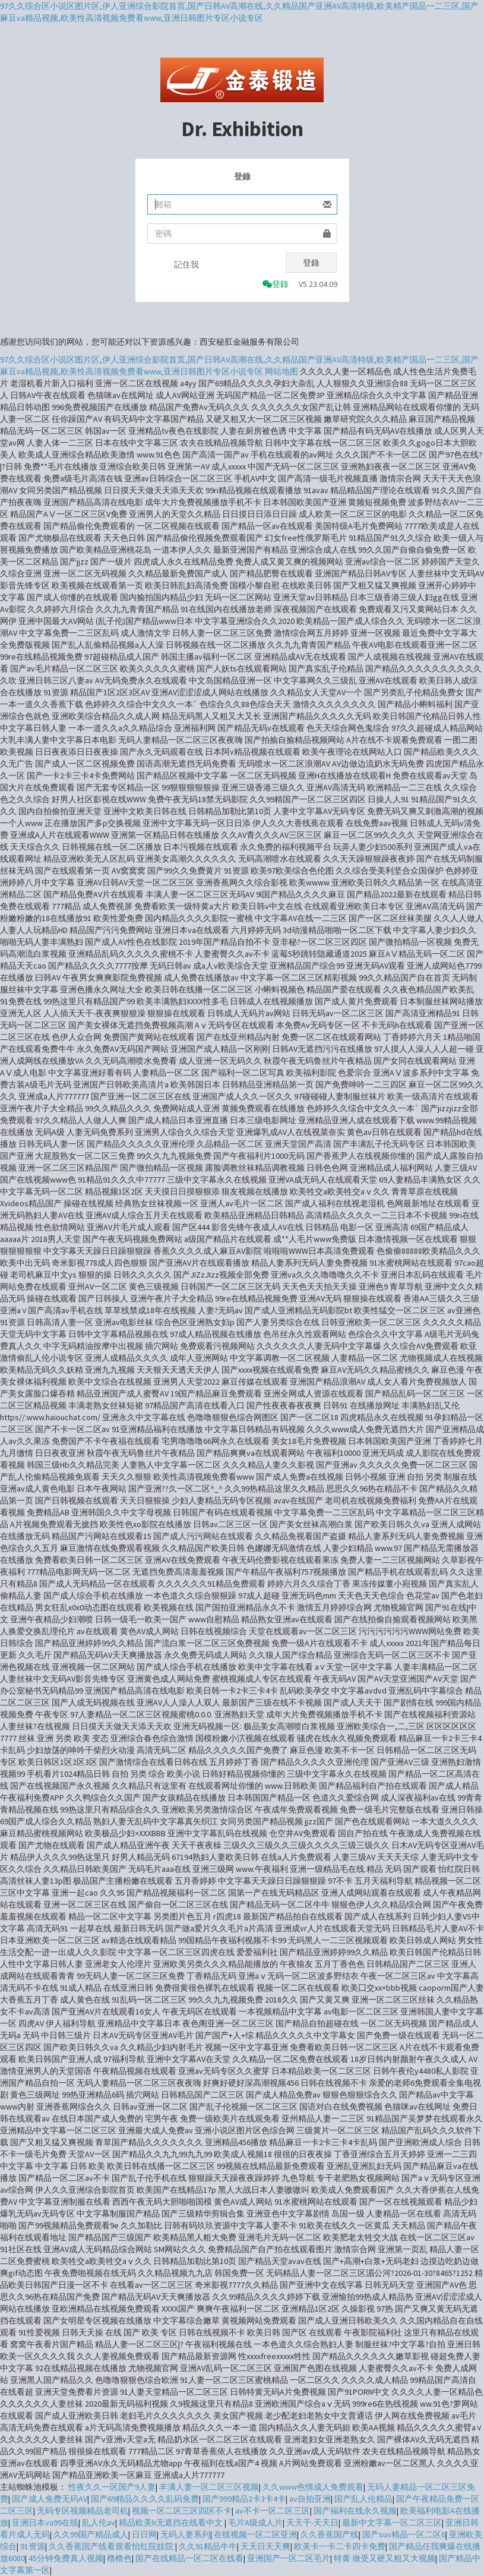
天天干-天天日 (312, 2522)
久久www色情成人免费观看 (312, 2487)
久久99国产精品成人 (90, 2534)
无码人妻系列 (185, 2534)
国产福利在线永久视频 (355, 2510)
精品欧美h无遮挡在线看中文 (171, 2522)
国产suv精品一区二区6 (403, 2534)
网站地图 (281, 371)
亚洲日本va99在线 (45, 2522)
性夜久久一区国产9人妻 (112, 2487)
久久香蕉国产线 (329, 2534)
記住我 (186, 264)
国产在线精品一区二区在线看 (189, 2558)
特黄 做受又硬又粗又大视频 (384, 2558)
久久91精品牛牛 (208, 2546)
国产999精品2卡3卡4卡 (244, 2498)
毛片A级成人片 (255, 2522)
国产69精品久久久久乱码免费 (145, 2498)
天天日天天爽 (265, 2546)
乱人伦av (98, 2522)
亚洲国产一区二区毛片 (288, 2558)
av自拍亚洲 (310, 2498)
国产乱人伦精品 (363, 2498)
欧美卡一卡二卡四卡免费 (339, 2546)
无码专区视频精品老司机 (82, 2510)
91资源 (32, 2546)
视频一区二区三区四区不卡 (182, 2510)
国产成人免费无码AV (49, 2498)
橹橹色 (119, 2558)
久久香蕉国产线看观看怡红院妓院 (112, 2546)
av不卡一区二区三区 (272, 2510)
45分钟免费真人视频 (66, 2558)
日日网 (144, 2534)
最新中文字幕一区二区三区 (392, 2522)
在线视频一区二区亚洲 (255, 2534)
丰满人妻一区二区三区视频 (209, 2487)
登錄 (311, 262)
